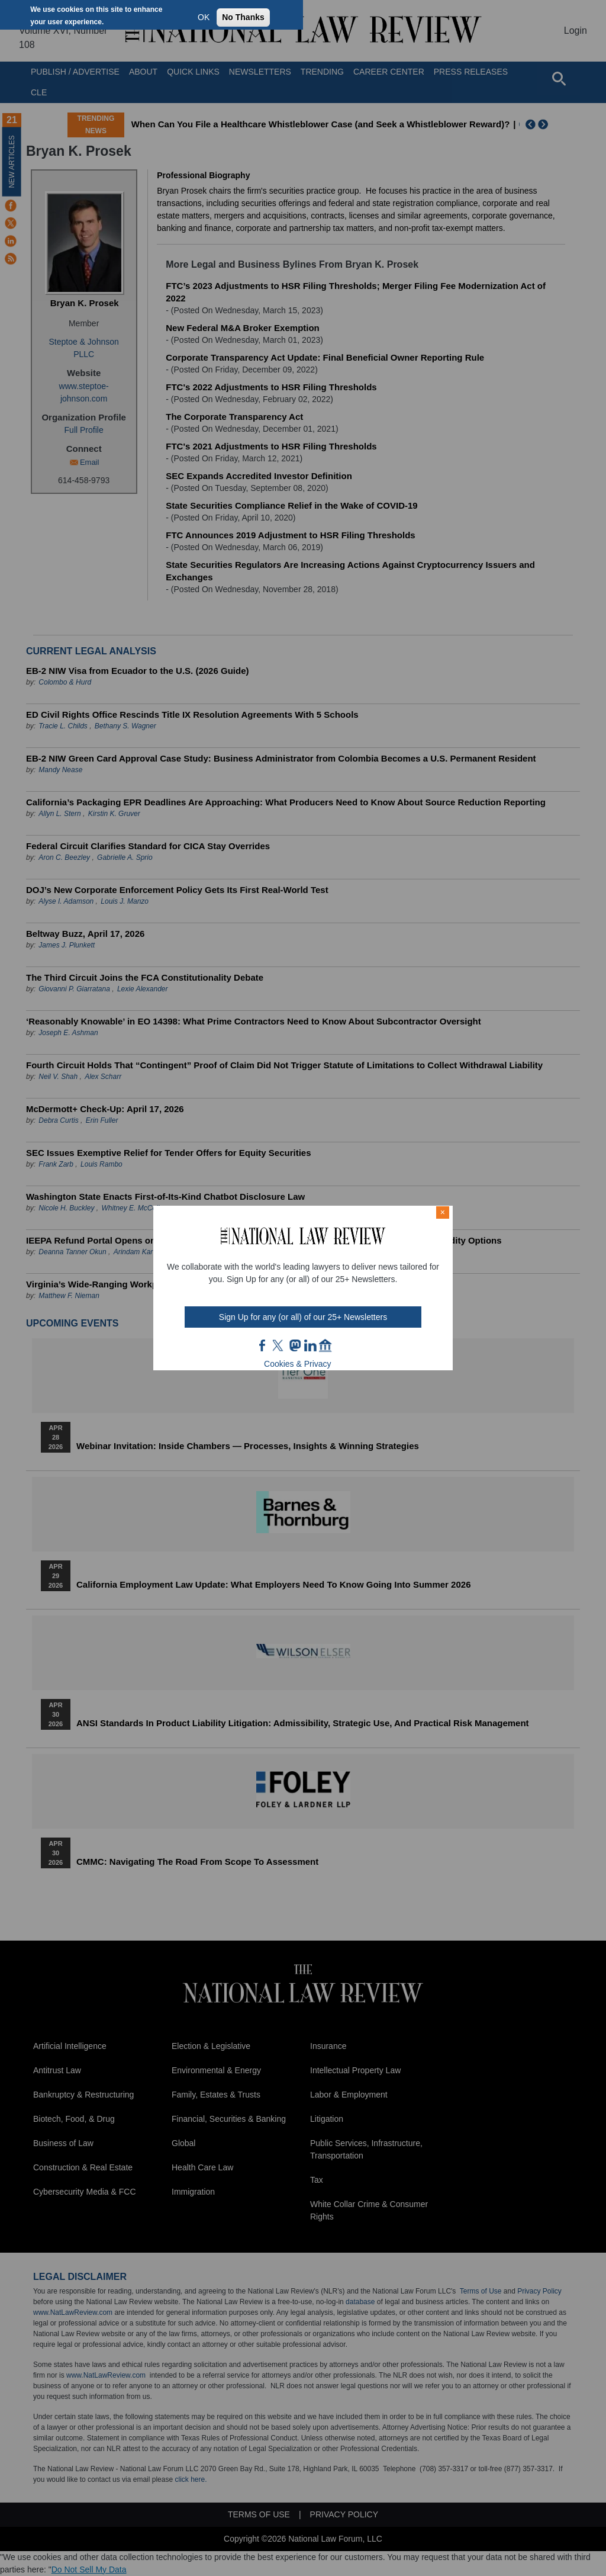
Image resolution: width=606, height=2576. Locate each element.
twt (279, 1345)
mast (294, 1345)
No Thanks (243, 17)
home (325, 1345)
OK (203, 17)
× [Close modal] (442, 1212)
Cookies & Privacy (297, 1364)
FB (262, 1345)
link (310, 1345)
